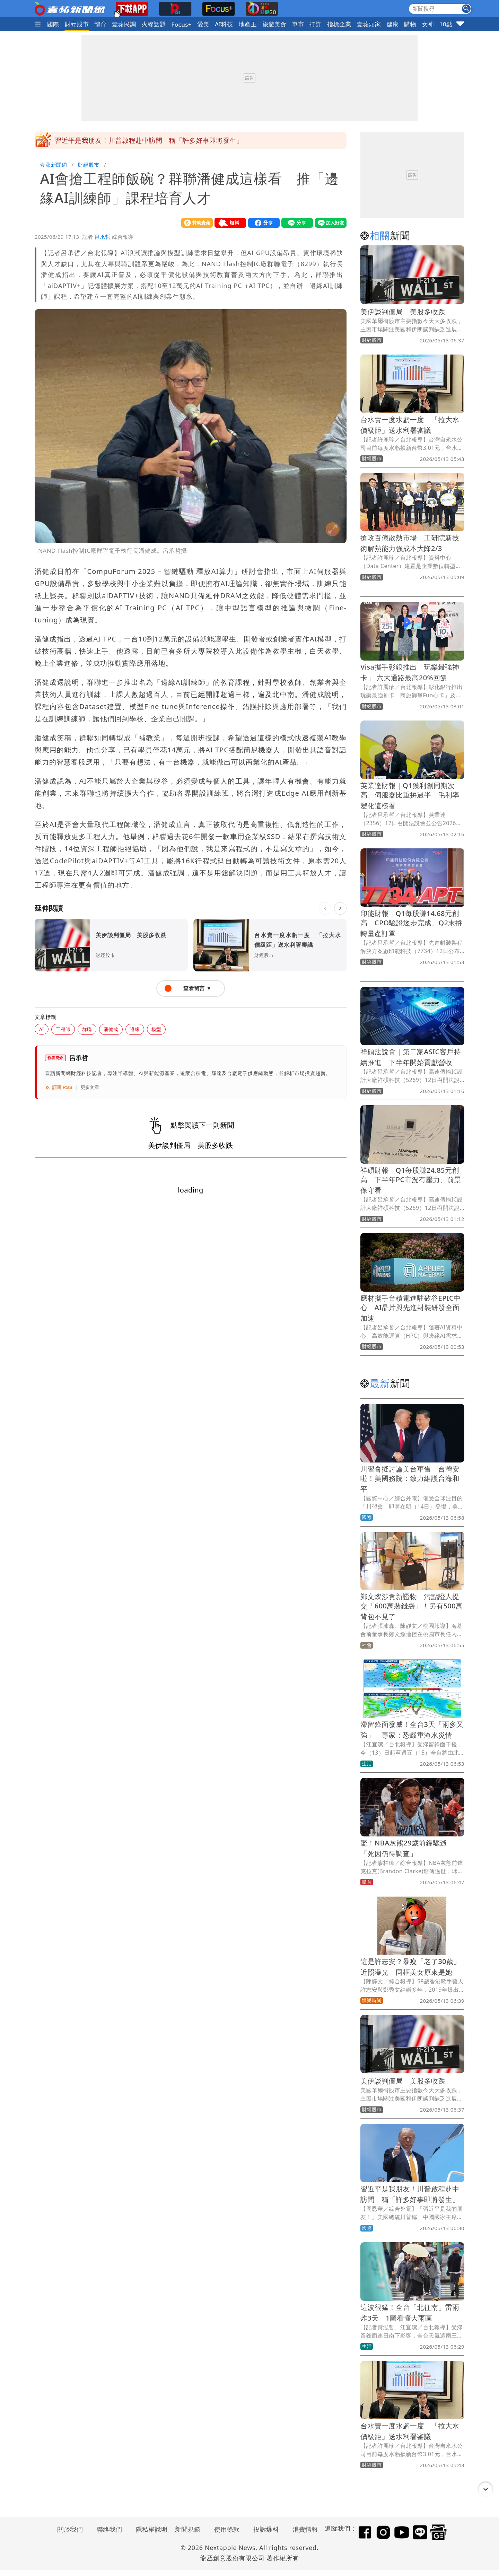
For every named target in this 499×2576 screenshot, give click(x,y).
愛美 (203, 24)
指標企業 (339, 24)
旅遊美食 (274, 24)
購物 (410, 24)
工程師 (63, 1029)
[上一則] (325, 908)
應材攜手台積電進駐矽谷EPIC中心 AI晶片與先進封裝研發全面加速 (410, 1308)
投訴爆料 (266, 2529)
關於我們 (70, 2529)
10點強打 (451, 24)
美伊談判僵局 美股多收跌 (402, 311)
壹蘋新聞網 (53, 164)
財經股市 (77, 24)
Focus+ (181, 24)
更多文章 (90, 1087)
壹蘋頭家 (369, 24)
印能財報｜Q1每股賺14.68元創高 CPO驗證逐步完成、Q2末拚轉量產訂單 (411, 923)
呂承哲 (103, 236)
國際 (53, 24)
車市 (298, 24)
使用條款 (227, 2529)
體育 (100, 24)
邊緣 (135, 1029)
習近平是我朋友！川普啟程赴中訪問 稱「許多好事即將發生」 (149, 140)
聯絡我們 (109, 2529)
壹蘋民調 (124, 24)
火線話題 (154, 24)
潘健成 (111, 1029)
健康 (392, 24)
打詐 (315, 24)
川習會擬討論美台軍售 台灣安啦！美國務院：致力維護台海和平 (409, 1479)
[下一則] (340, 908)
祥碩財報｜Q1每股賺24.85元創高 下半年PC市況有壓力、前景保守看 (410, 1180)
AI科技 (224, 24)
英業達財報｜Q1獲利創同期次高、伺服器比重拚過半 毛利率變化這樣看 (409, 795)
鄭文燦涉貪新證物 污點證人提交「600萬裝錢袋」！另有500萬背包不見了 (411, 1606)
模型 (156, 1029)
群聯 (87, 1029)
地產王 (248, 24)
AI (41, 1029)
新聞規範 (188, 2529)
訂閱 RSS (58, 1087)
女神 (428, 24)
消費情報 (305, 2529)
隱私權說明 (149, 2529)
